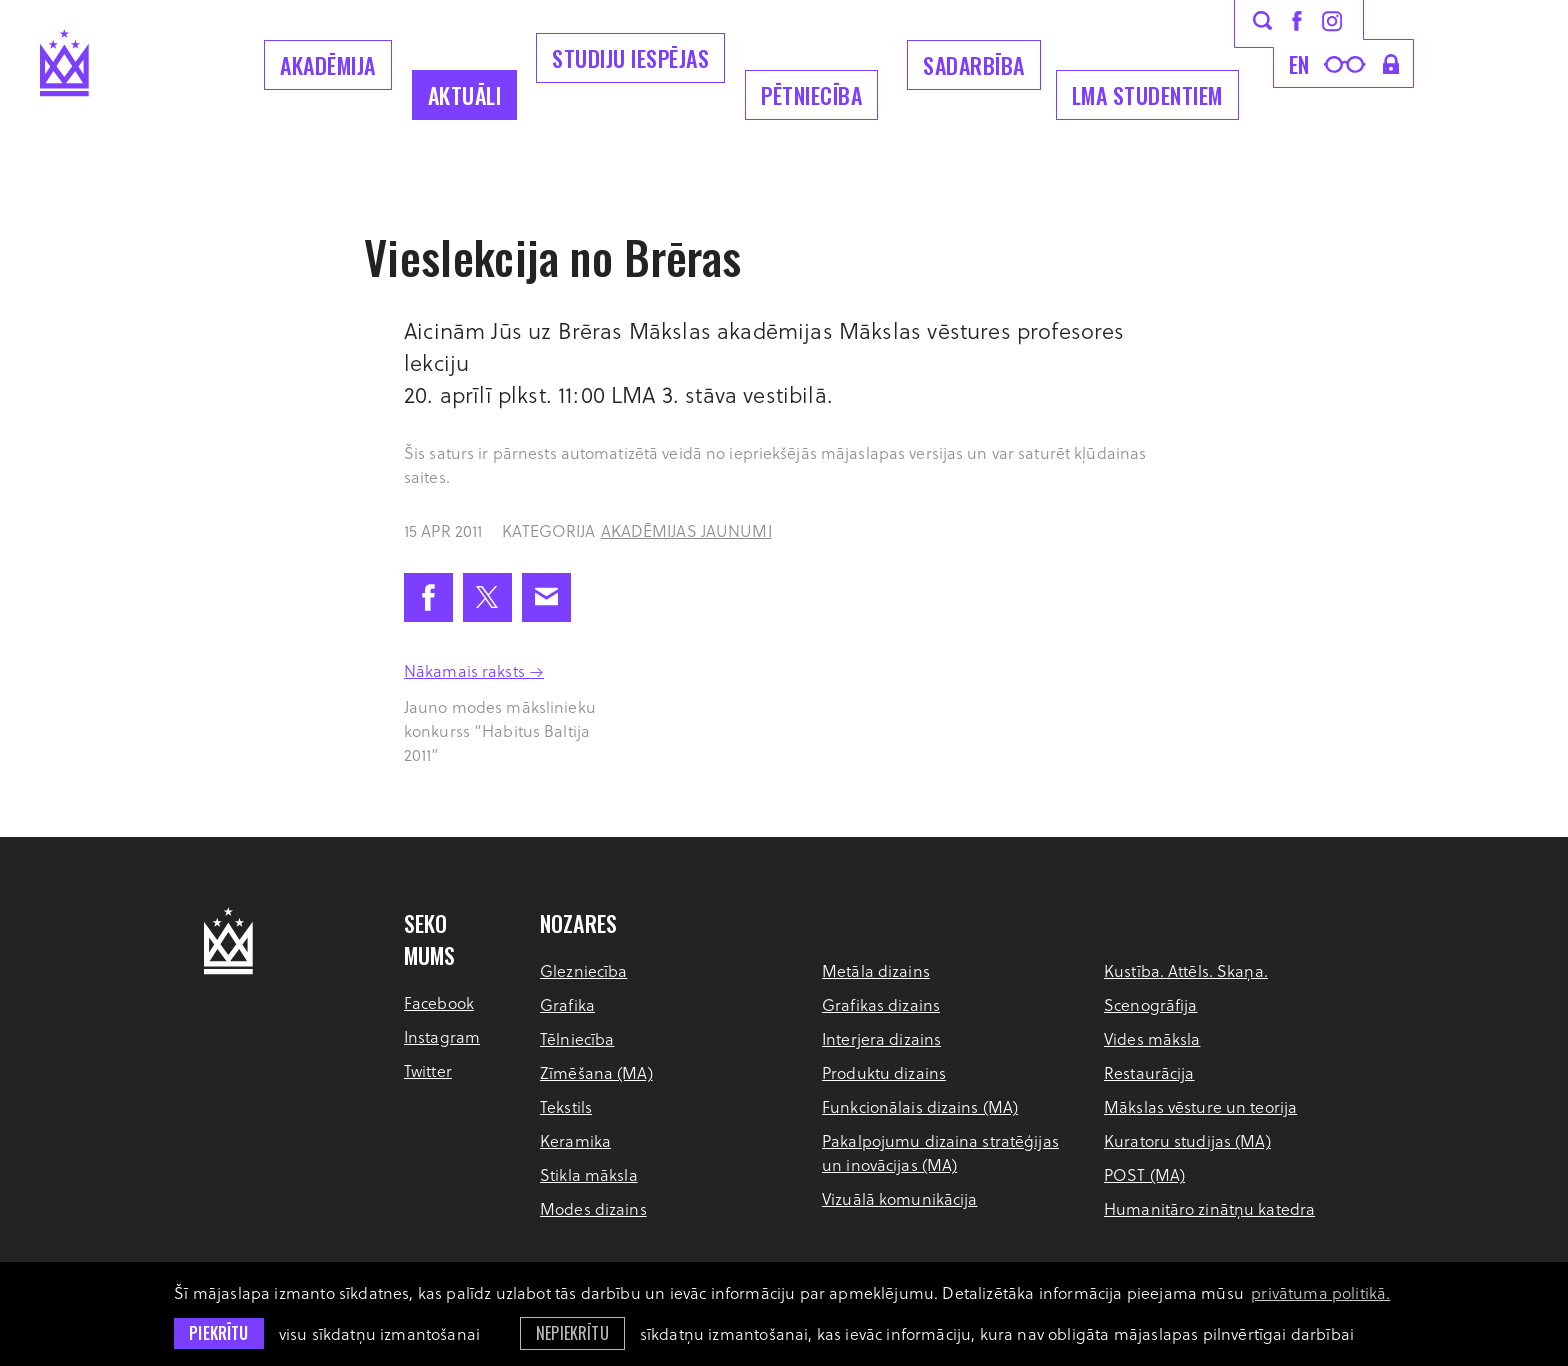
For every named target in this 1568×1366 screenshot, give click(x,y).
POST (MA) (1144, 1174)
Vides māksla (1152, 1038)
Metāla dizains (876, 970)
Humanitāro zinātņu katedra (1209, 1208)
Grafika (567, 1004)
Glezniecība (583, 970)
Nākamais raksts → (474, 670)
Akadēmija (328, 65)
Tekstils (566, 1106)
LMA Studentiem (1147, 95)
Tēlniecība (577, 1038)
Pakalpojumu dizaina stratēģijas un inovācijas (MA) (940, 1152)
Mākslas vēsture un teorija (1200, 1106)
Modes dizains (593, 1208)
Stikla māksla (589, 1174)
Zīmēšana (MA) (596, 1072)
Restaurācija (1149, 1072)
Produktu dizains (884, 1072)
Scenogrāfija (1150, 1004)
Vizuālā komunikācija (899, 1198)
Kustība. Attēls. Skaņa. (1186, 970)
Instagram (442, 1036)
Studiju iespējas (630, 58)
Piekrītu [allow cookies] (218, 1333)
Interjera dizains (881, 1038)
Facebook (439, 1002)
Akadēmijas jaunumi (686, 530)
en (1299, 64)
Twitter (428, 1070)
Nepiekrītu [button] (572, 1333)
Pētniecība (811, 95)
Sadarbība (974, 65)
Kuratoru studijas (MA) (1187, 1140)
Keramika (575, 1140)
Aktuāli (465, 95)
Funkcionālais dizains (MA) (920, 1106)
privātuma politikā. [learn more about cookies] (1320, 1292)
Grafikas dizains (881, 1004)
